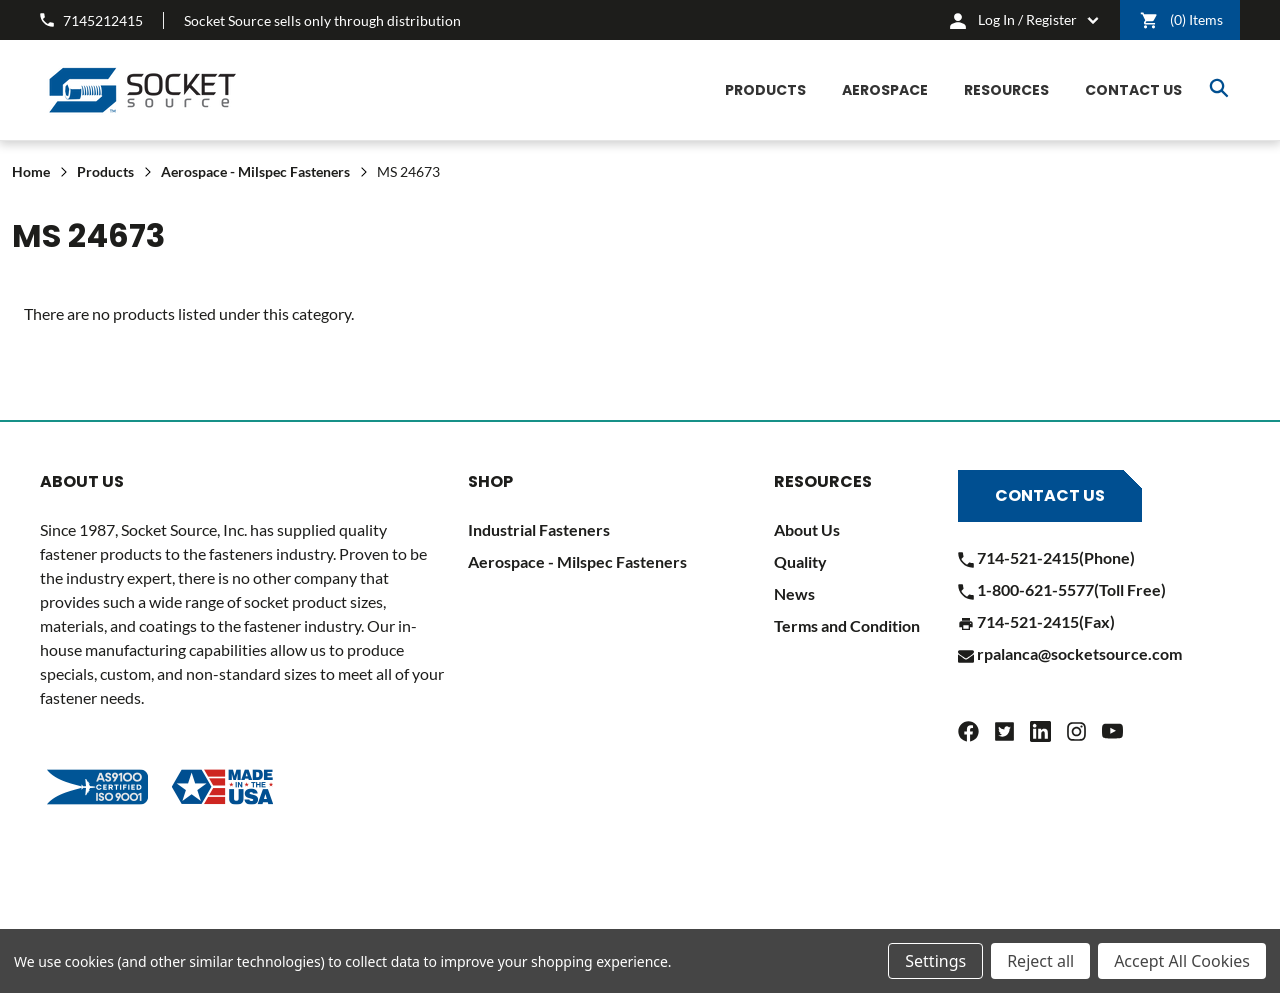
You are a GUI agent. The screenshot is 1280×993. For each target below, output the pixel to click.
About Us (807, 529)
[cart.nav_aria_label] (1024, 20)
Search (1219, 88)
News (794, 593)
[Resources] (1006, 90)
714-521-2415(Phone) (1046, 557)
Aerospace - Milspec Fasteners (577, 561)
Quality (800, 561)
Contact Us (1050, 495)
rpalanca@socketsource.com (1070, 653)
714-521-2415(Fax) (1036, 621)
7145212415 (91, 20)
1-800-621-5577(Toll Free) (1062, 589)
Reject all (1040, 961)
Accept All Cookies (1182, 961)
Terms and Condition (847, 625)
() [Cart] (1181, 20)
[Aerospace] (885, 90)
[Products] (765, 90)
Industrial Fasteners (539, 529)
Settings (935, 961)
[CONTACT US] (1133, 90)
